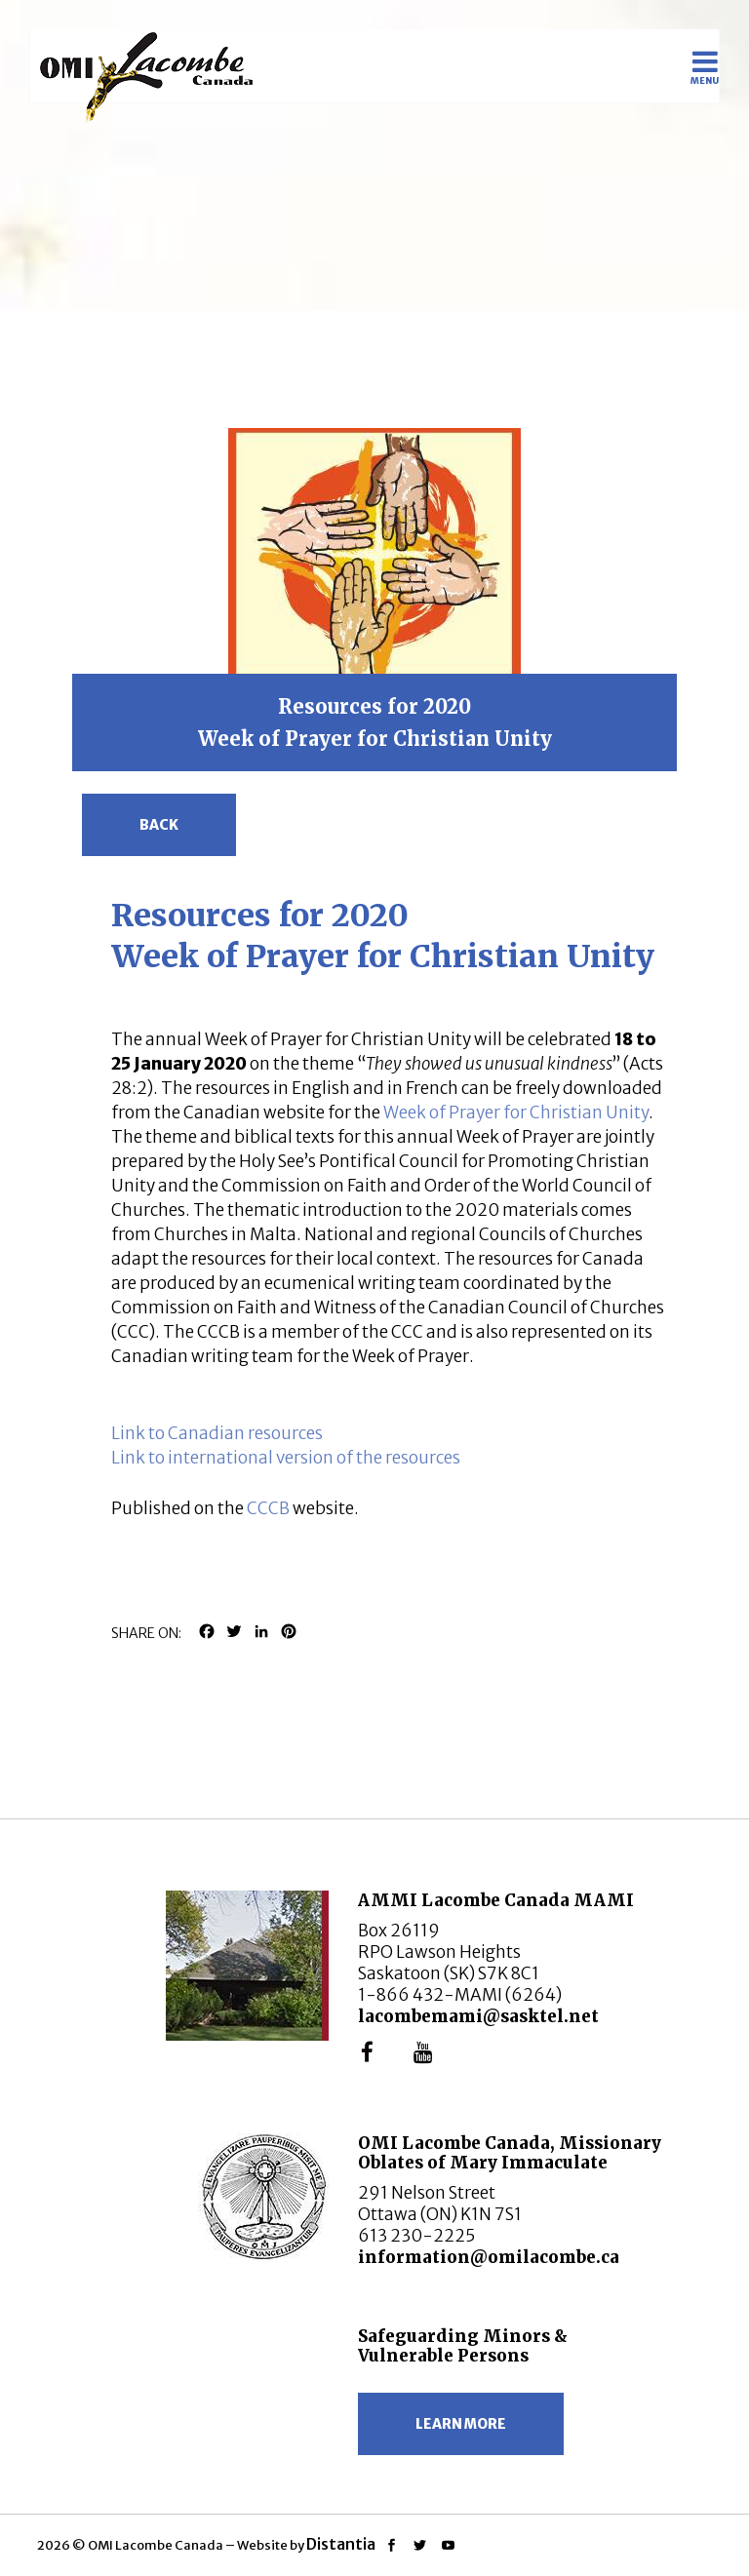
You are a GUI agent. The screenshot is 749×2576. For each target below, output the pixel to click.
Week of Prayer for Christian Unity (516, 1112)
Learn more (460, 2424)
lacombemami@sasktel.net (478, 2016)
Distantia (340, 2544)
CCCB (268, 1508)
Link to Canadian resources (217, 1433)
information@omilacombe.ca (488, 2257)
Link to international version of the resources (285, 1457)
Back (158, 825)
